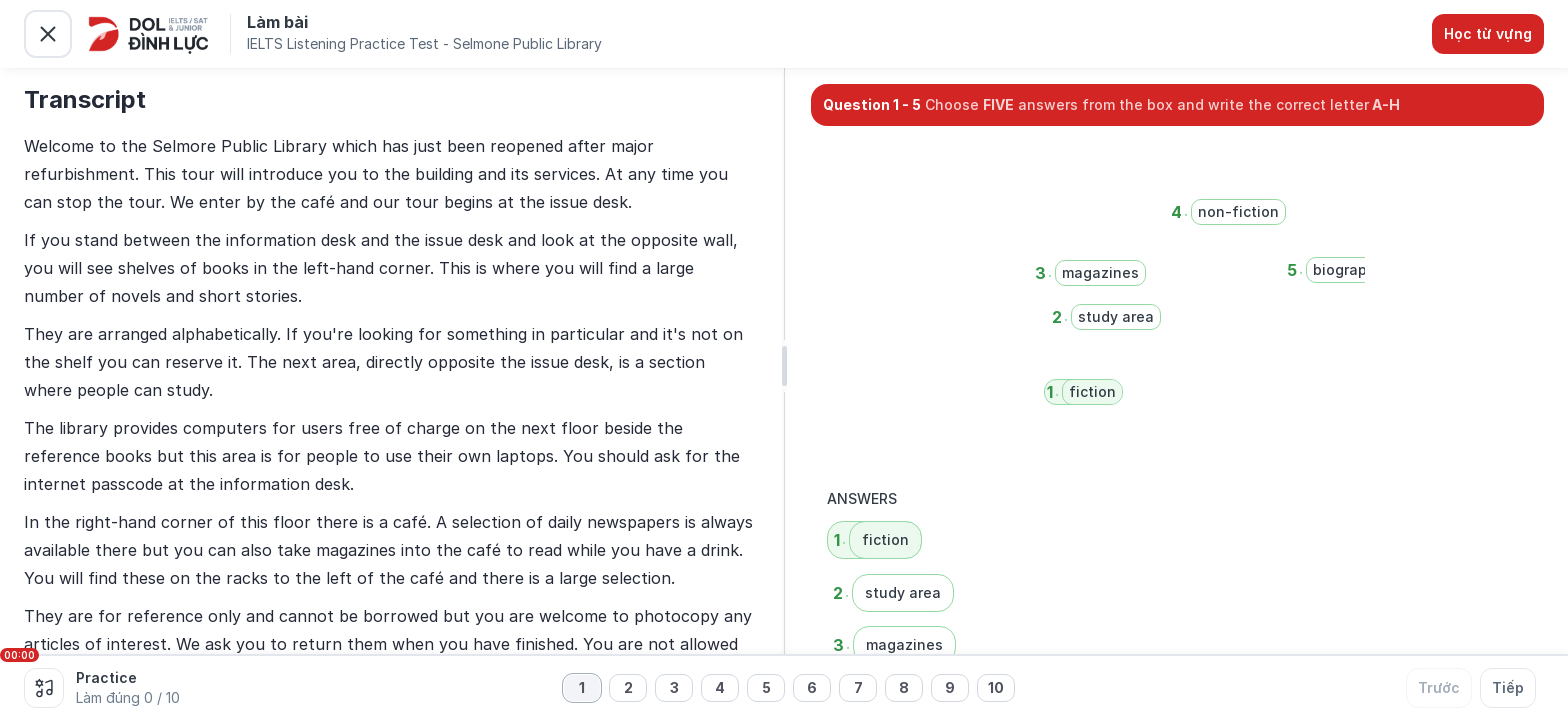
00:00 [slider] (19, 655)
